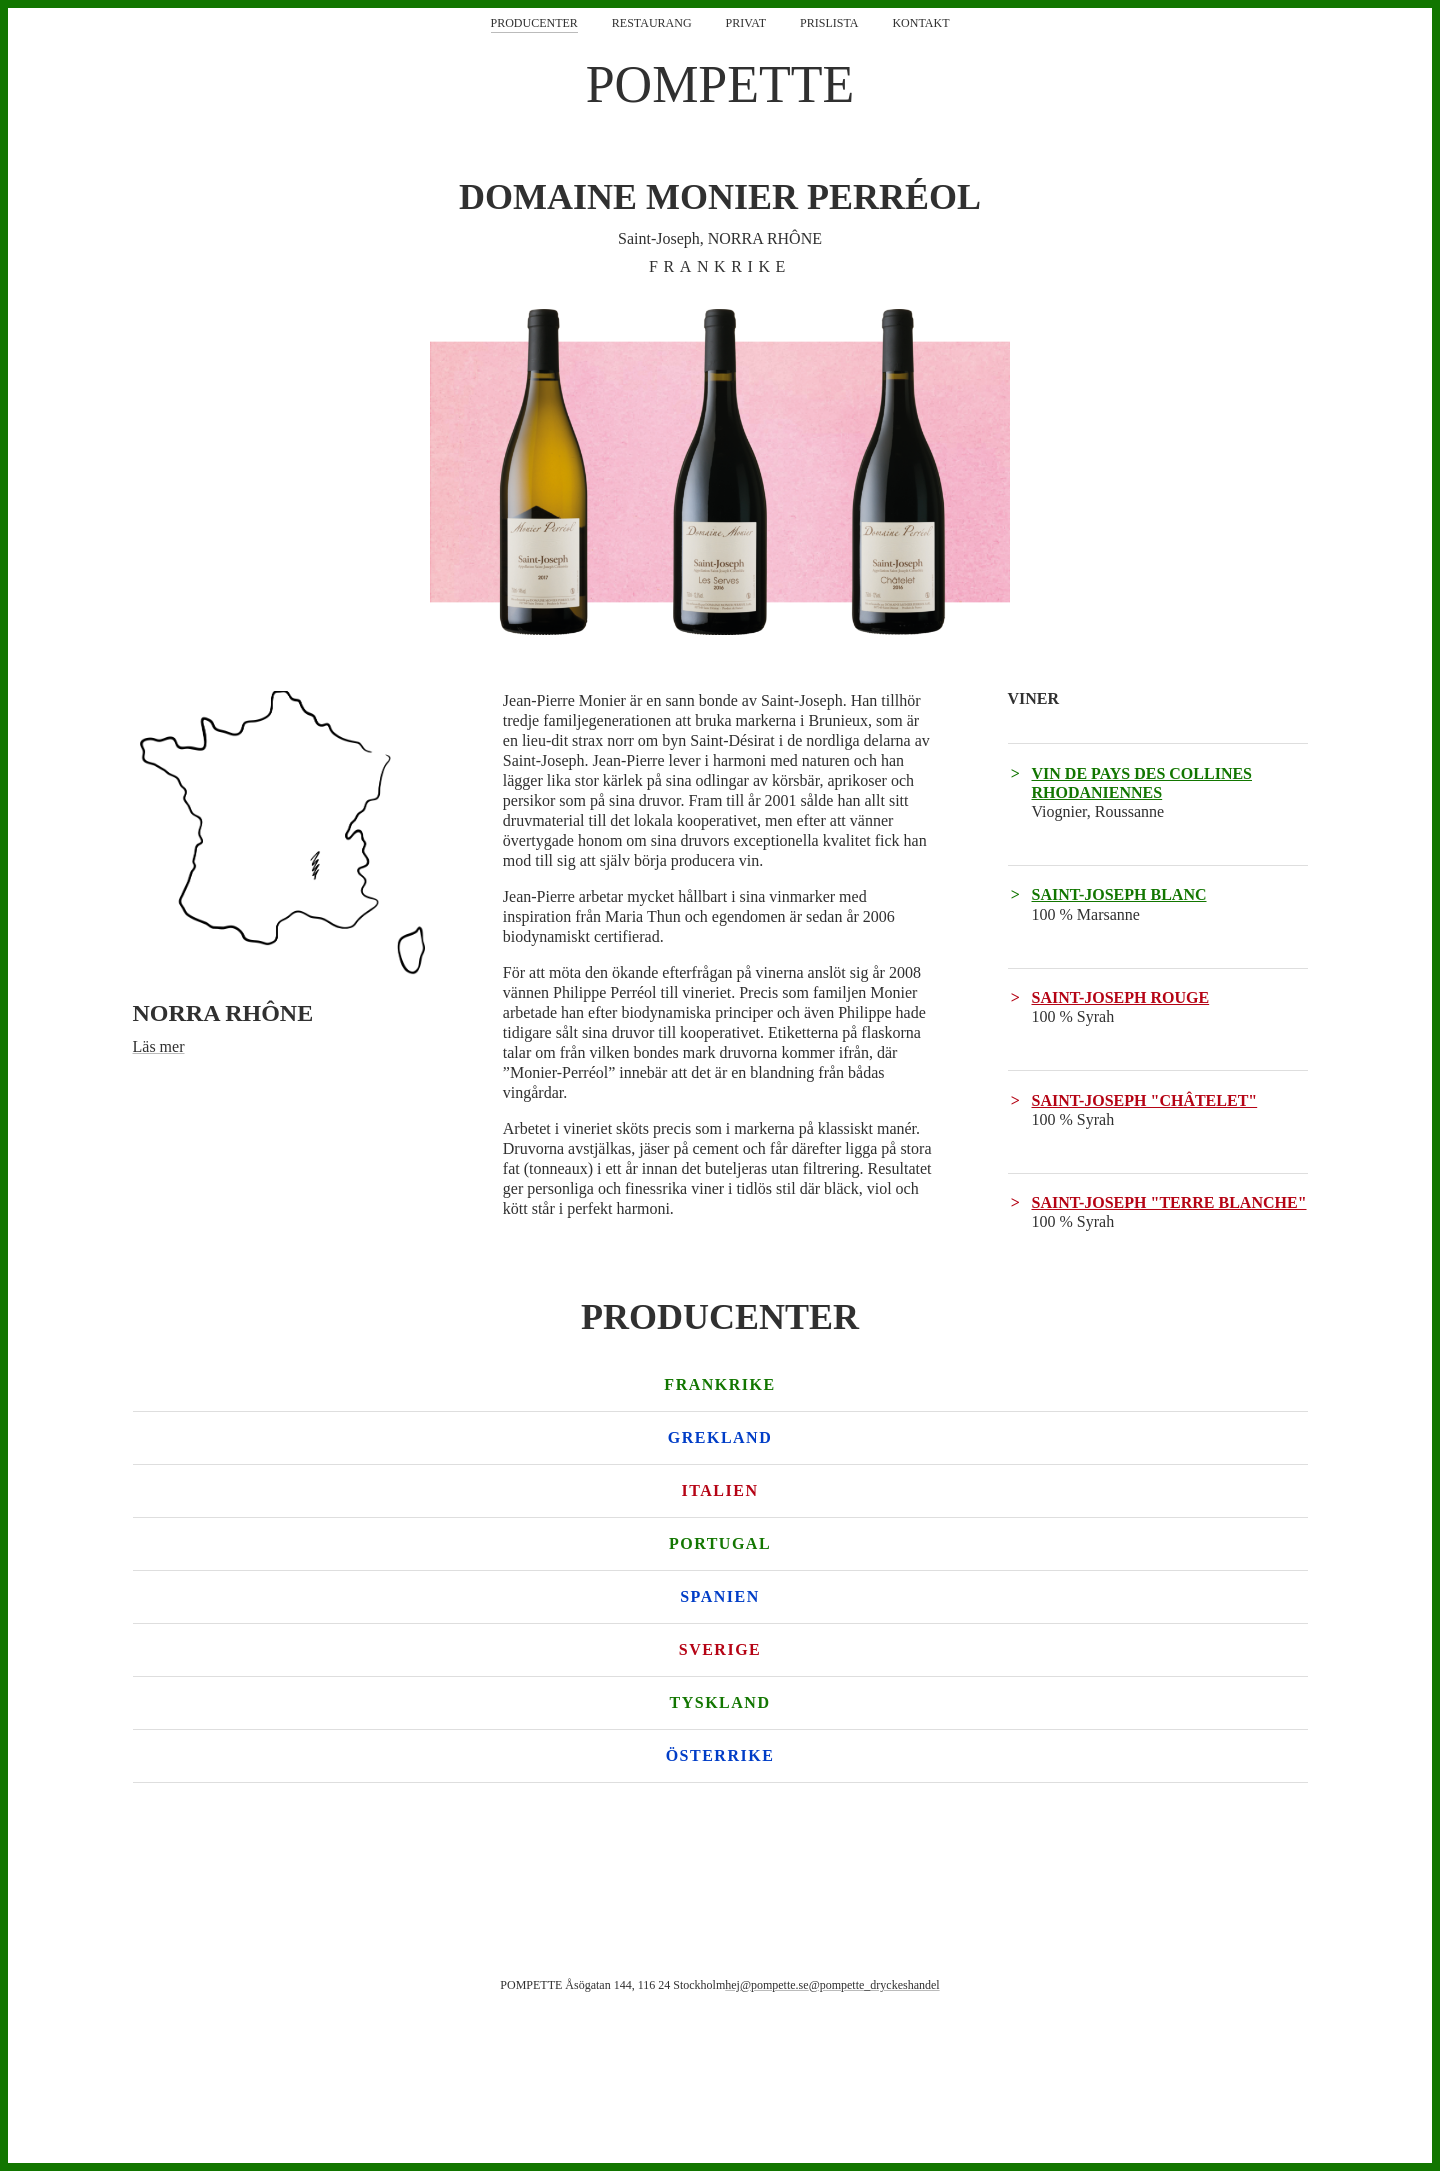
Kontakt (920, 23)
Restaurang (652, 23)
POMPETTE (720, 84)
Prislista (829, 23)
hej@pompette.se (766, 1985)
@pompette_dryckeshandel (874, 1985)
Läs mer (159, 1046)
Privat (746, 23)
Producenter (534, 23)
